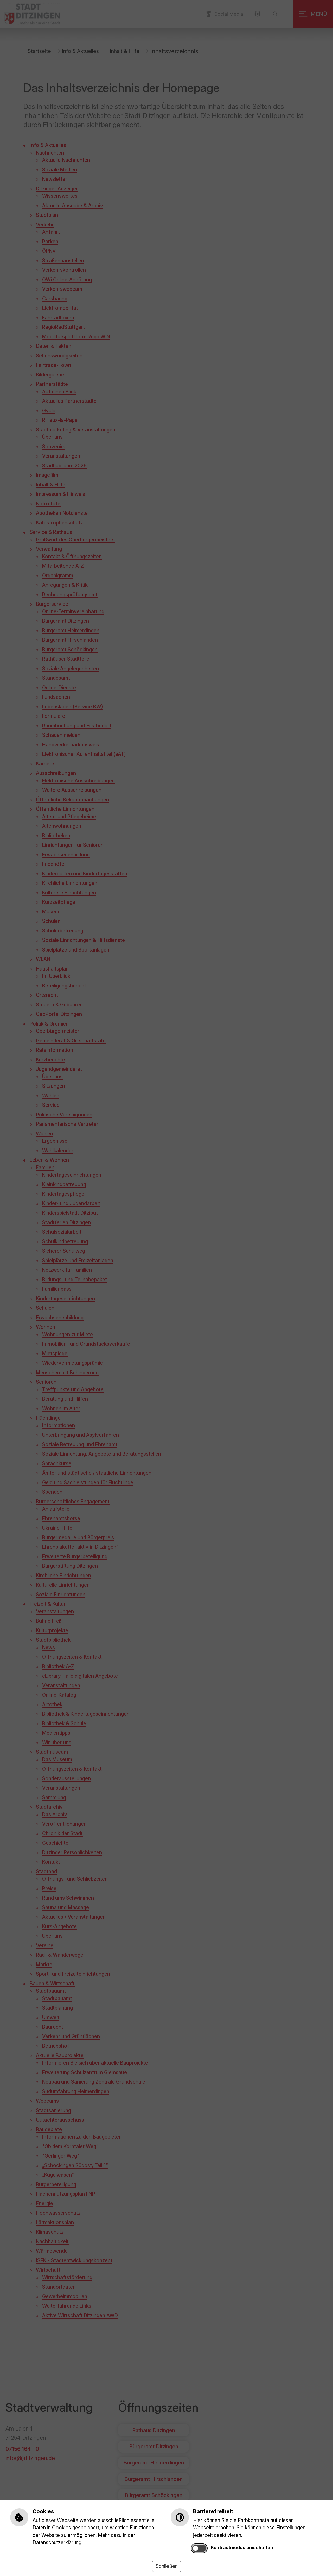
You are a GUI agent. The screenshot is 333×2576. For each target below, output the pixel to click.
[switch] (199, 2548)
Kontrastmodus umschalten (242, 2547)
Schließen (167, 2566)
